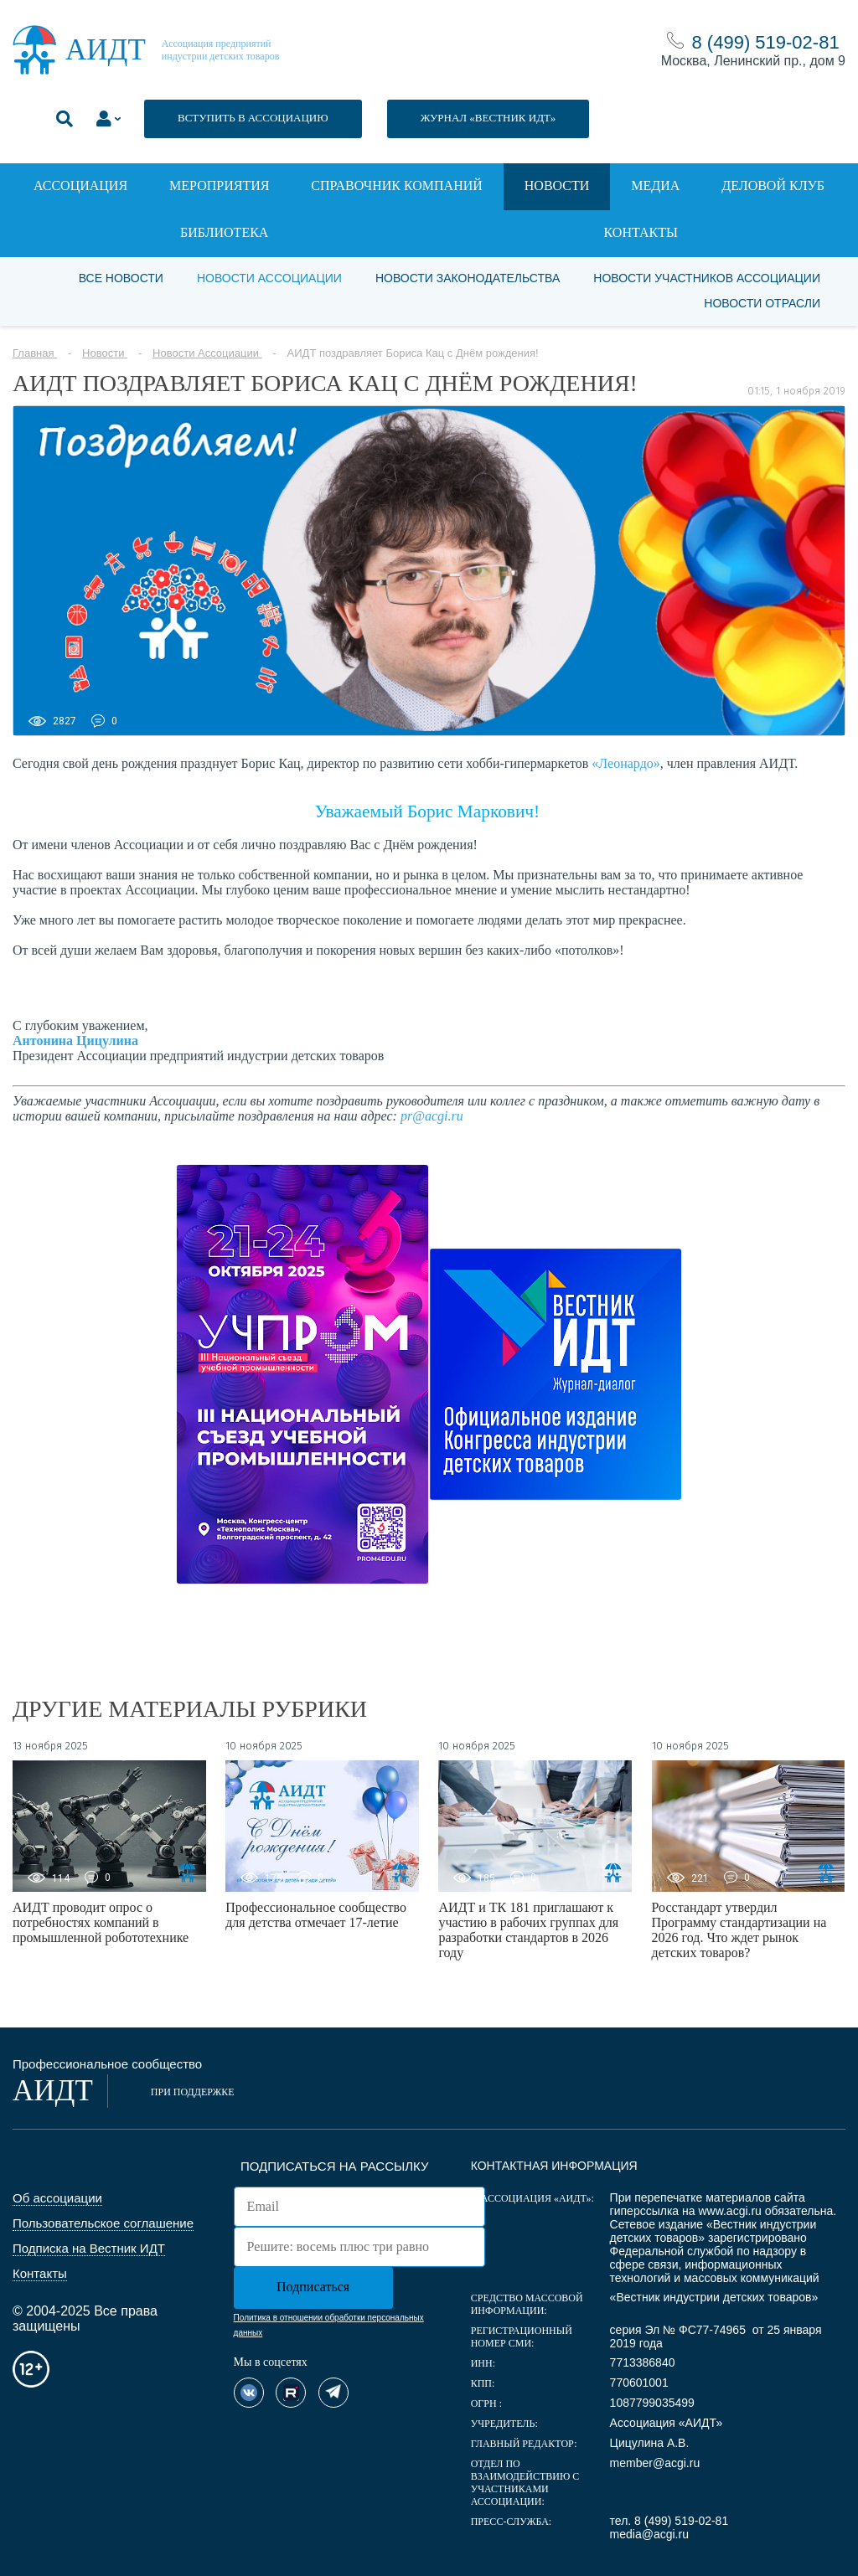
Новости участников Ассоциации (706, 278)
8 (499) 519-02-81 (766, 42)
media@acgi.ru (649, 2534)
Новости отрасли (762, 303)
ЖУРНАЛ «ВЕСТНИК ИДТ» (488, 117)
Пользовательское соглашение (103, 2223)
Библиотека (224, 232)
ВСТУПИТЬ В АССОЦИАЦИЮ (253, 117)
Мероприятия (219, 185)
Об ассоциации (57, 2198)
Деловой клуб (772, 185)
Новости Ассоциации (269, 278)
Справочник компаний (396, 185)
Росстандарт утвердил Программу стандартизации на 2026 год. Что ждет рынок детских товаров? (739, 1930)
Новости (557, 185)
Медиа (655, 185)
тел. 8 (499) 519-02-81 (669, 2520)
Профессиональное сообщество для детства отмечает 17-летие (315, 1914)
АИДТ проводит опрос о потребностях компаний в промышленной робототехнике (101, 1922)
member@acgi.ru (655, 2463)
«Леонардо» (625, 763)
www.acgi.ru (729, 2211)
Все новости (121, 278)
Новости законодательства (467, 278)
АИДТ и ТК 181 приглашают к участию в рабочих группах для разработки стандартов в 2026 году (528, 1930)
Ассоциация (80, 185)
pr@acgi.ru (432, 1116)
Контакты (641, 232)
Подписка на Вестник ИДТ (89, 2248)
